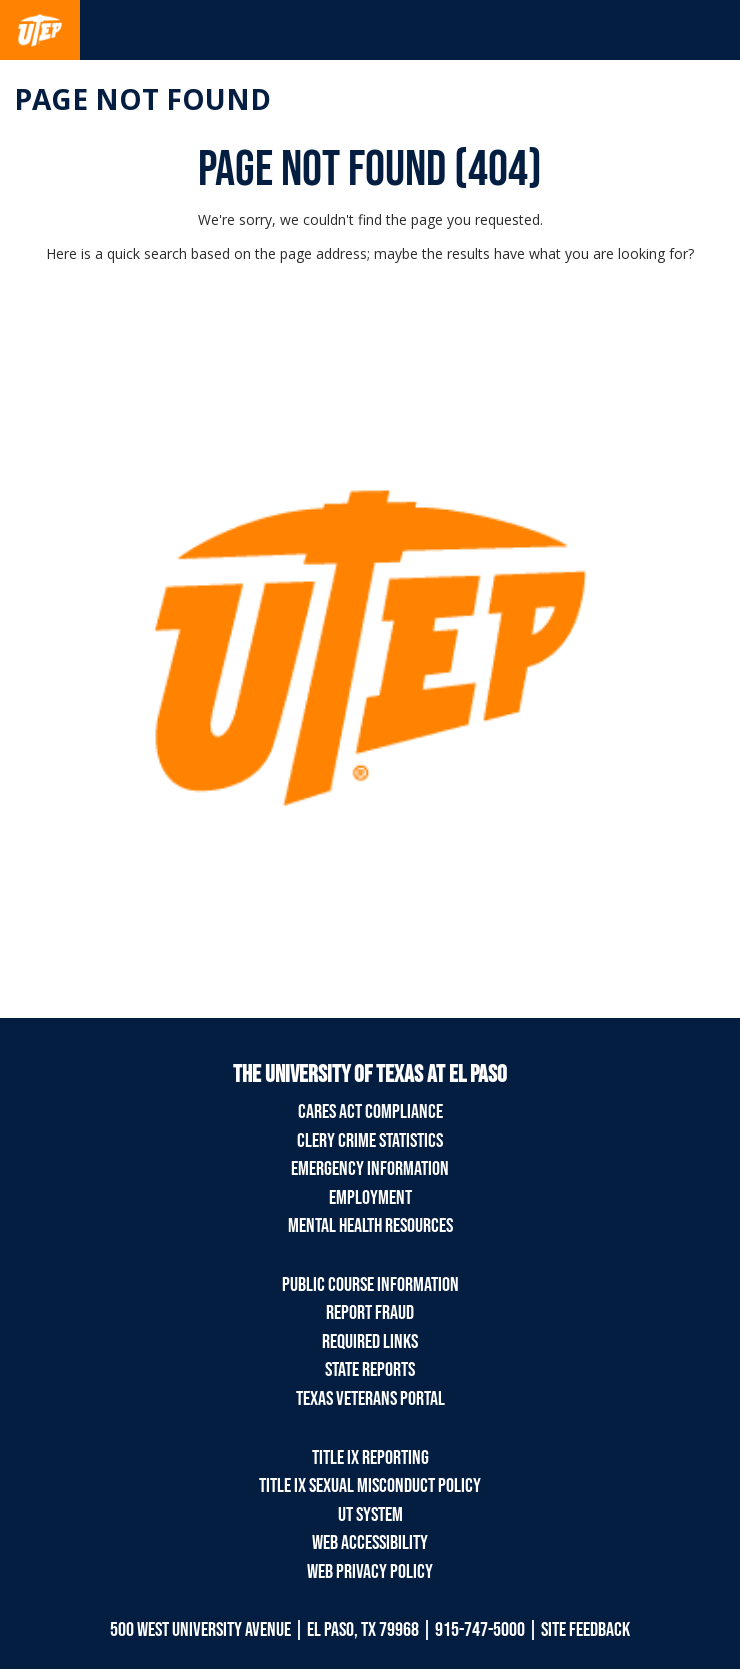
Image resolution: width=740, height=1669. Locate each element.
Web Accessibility (370, 1543)
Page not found (142, 99)
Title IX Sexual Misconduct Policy (370, 1486)
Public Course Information (370, 1285)
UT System (370, 1515)
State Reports (370, 1370)
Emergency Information (370, 1169)
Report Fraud (370, 1313)
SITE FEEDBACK (585, 1630)
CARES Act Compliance (370, 1112)
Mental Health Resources (370, 1226)
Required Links (370, 1342)
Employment (370, 1198)
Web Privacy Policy (370, 1572)
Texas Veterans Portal (370, 1399)
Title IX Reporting (370, 1458)
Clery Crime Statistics (370, 1141)
